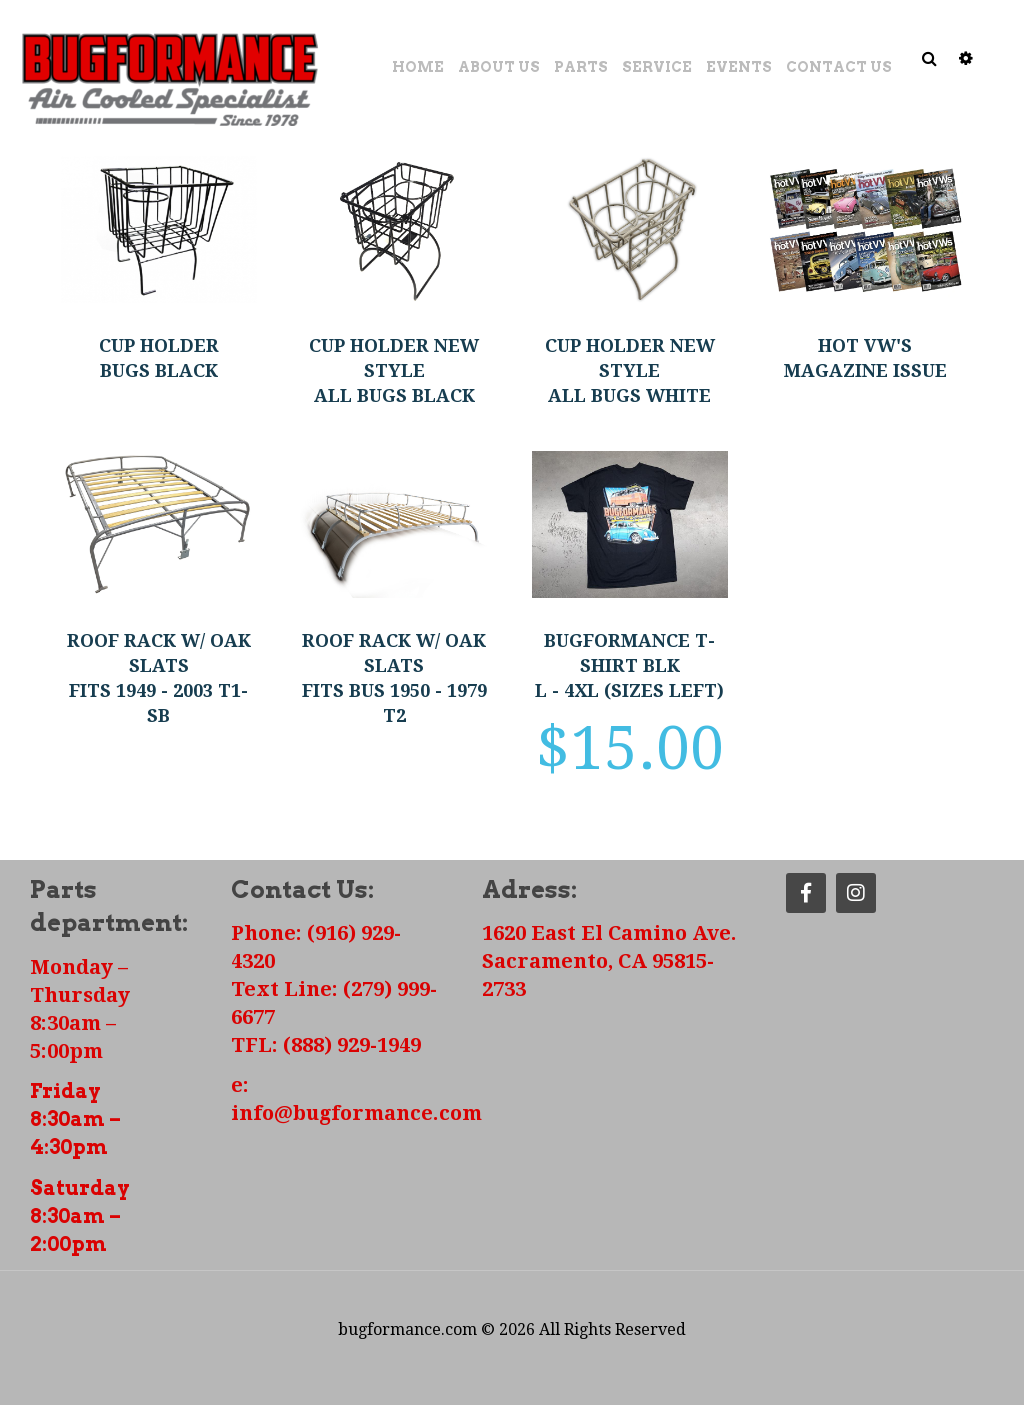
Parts (581, 67)
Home (418, 67)
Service (657, 67)
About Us (499, 67)
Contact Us (839, 67)
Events (739, 67)
